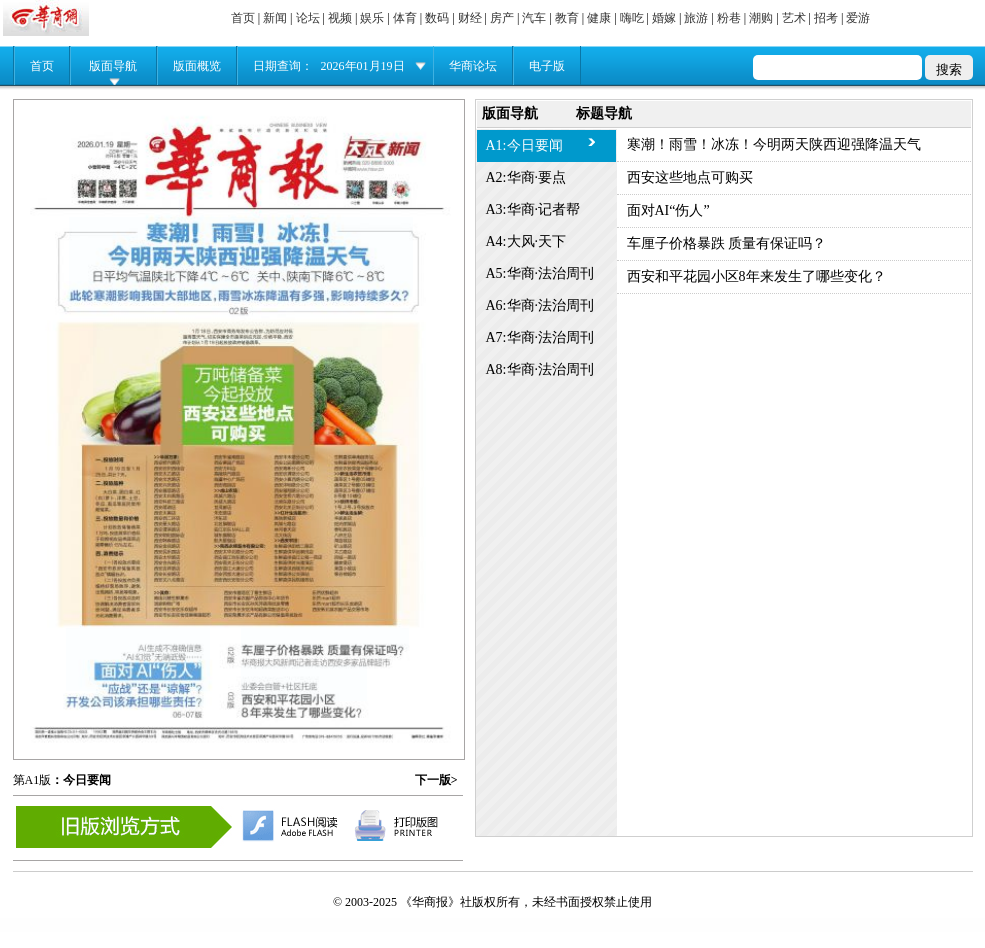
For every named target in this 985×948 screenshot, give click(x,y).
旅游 (696, 18)
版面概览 (197, 66)
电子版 (547, 66)
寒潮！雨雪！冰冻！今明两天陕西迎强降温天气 (774, 144)
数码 (437, 18)
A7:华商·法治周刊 (540, 337)
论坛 (308, 18)
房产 (502, 18)
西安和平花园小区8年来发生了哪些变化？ (756, 276)
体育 (405, 18)
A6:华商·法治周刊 (540, 305)
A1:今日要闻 (524, 145)
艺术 (794, 18)
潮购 (761, 18)
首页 (243, 18)
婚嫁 (664, 18)
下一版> (436, 780)
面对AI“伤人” (668, 210)
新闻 (275, 18)
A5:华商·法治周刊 (540, 273)
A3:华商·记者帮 (533, 209)
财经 (470, 18)
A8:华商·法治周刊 (540, 369)
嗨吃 (632, 18)
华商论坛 (473, 66)
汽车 (534, 18)
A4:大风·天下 (526, 241)
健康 (599, 18)
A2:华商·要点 (526, 177)
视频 (340, 18)
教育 (567, 18)
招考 (826, 18)
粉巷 (729, 18)
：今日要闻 (81, 780)
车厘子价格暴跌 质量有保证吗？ (727, 243)
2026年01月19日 (363, 66)
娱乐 (372, 18)
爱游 (858, 18)
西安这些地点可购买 (690, 177)
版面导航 (113, 66)
